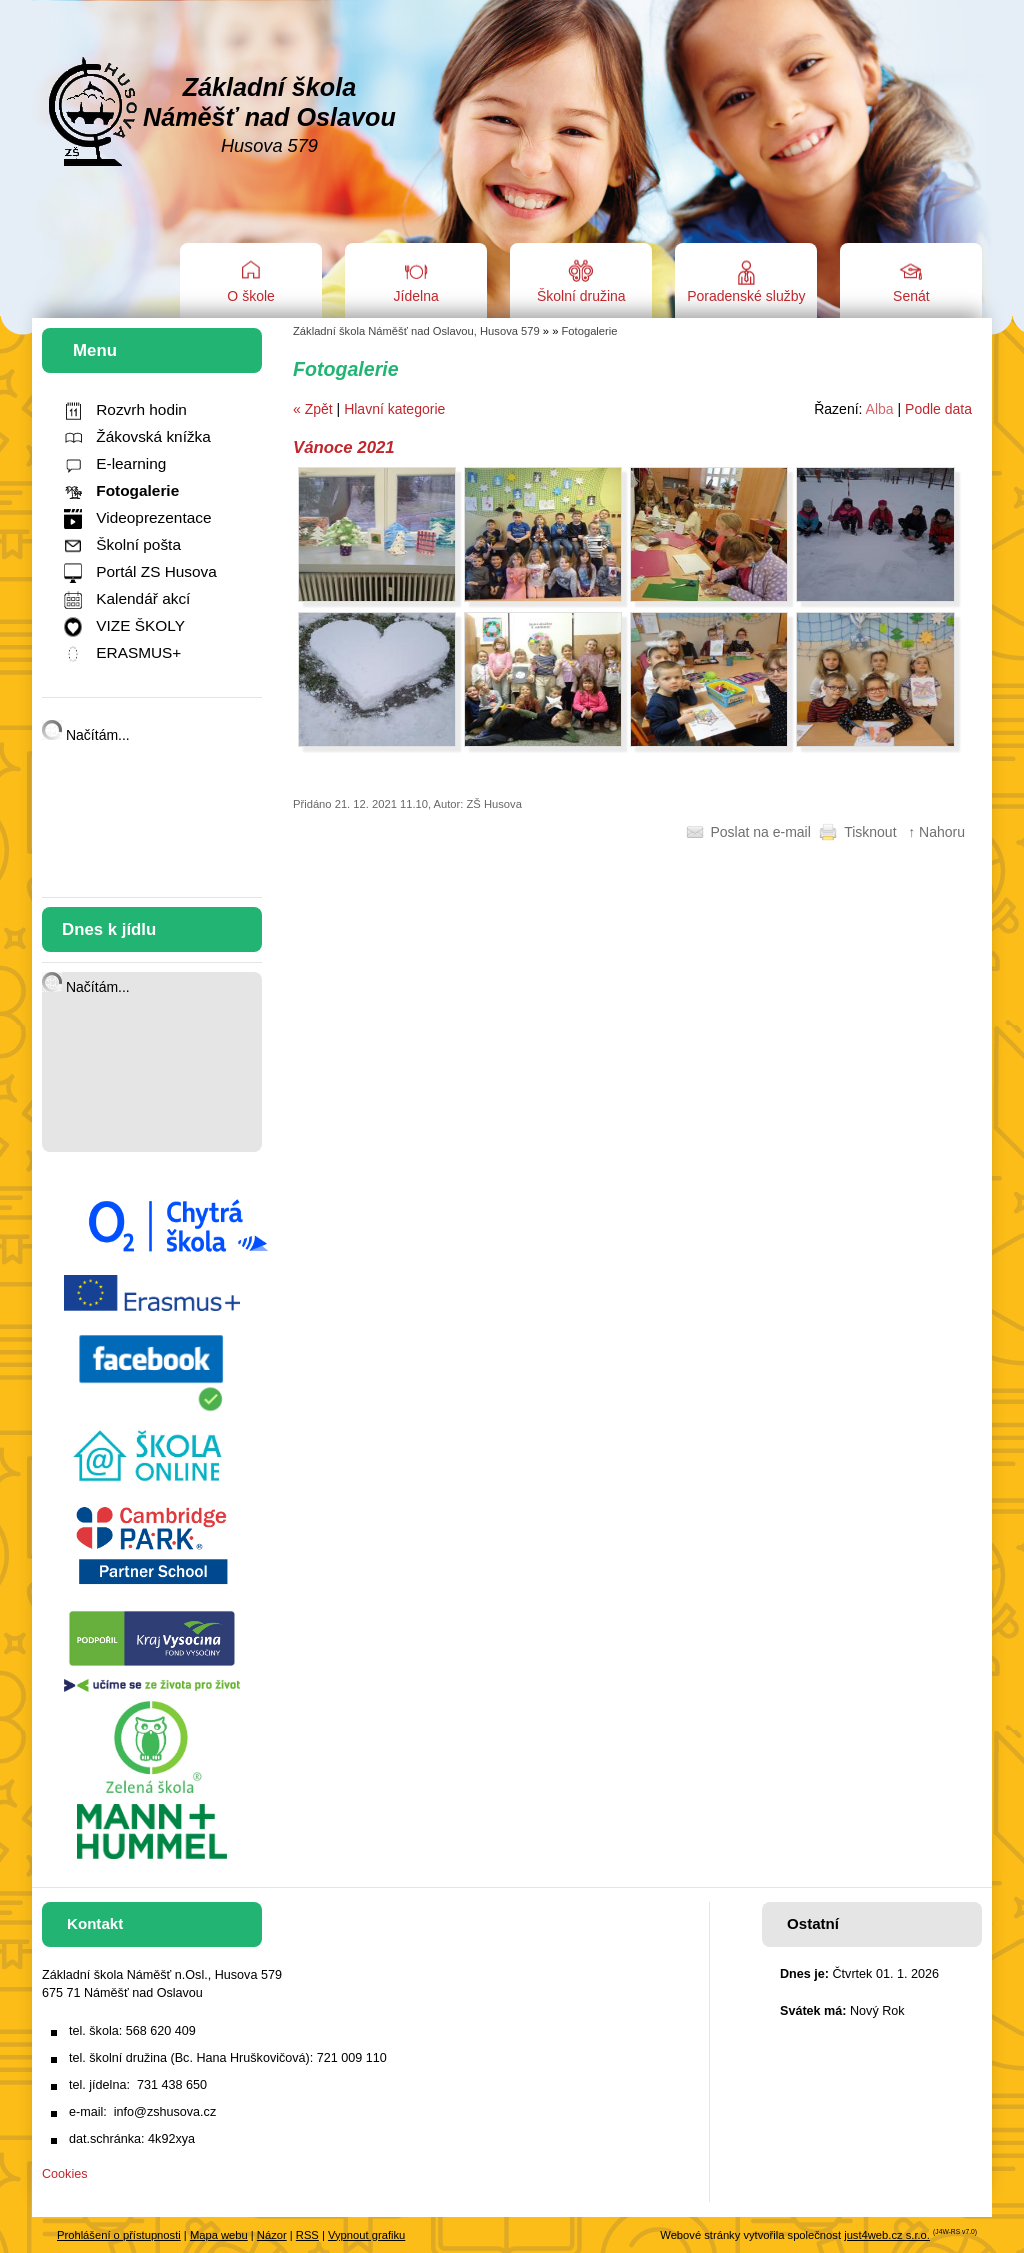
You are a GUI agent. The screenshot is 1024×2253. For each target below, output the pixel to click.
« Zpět (313, 409)
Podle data (938, 409)
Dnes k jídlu (109, 929)
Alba (880, 409)
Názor (272, 2235)
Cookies (65, 2174)
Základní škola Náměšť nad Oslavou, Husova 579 (416, 331)
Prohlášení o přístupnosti (119, 2235)
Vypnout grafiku (366, 2235)
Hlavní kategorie (394, 409)
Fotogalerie (590, 331)
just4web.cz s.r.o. (887, 2235)
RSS (307, 2235)
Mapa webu (219, 2235)
